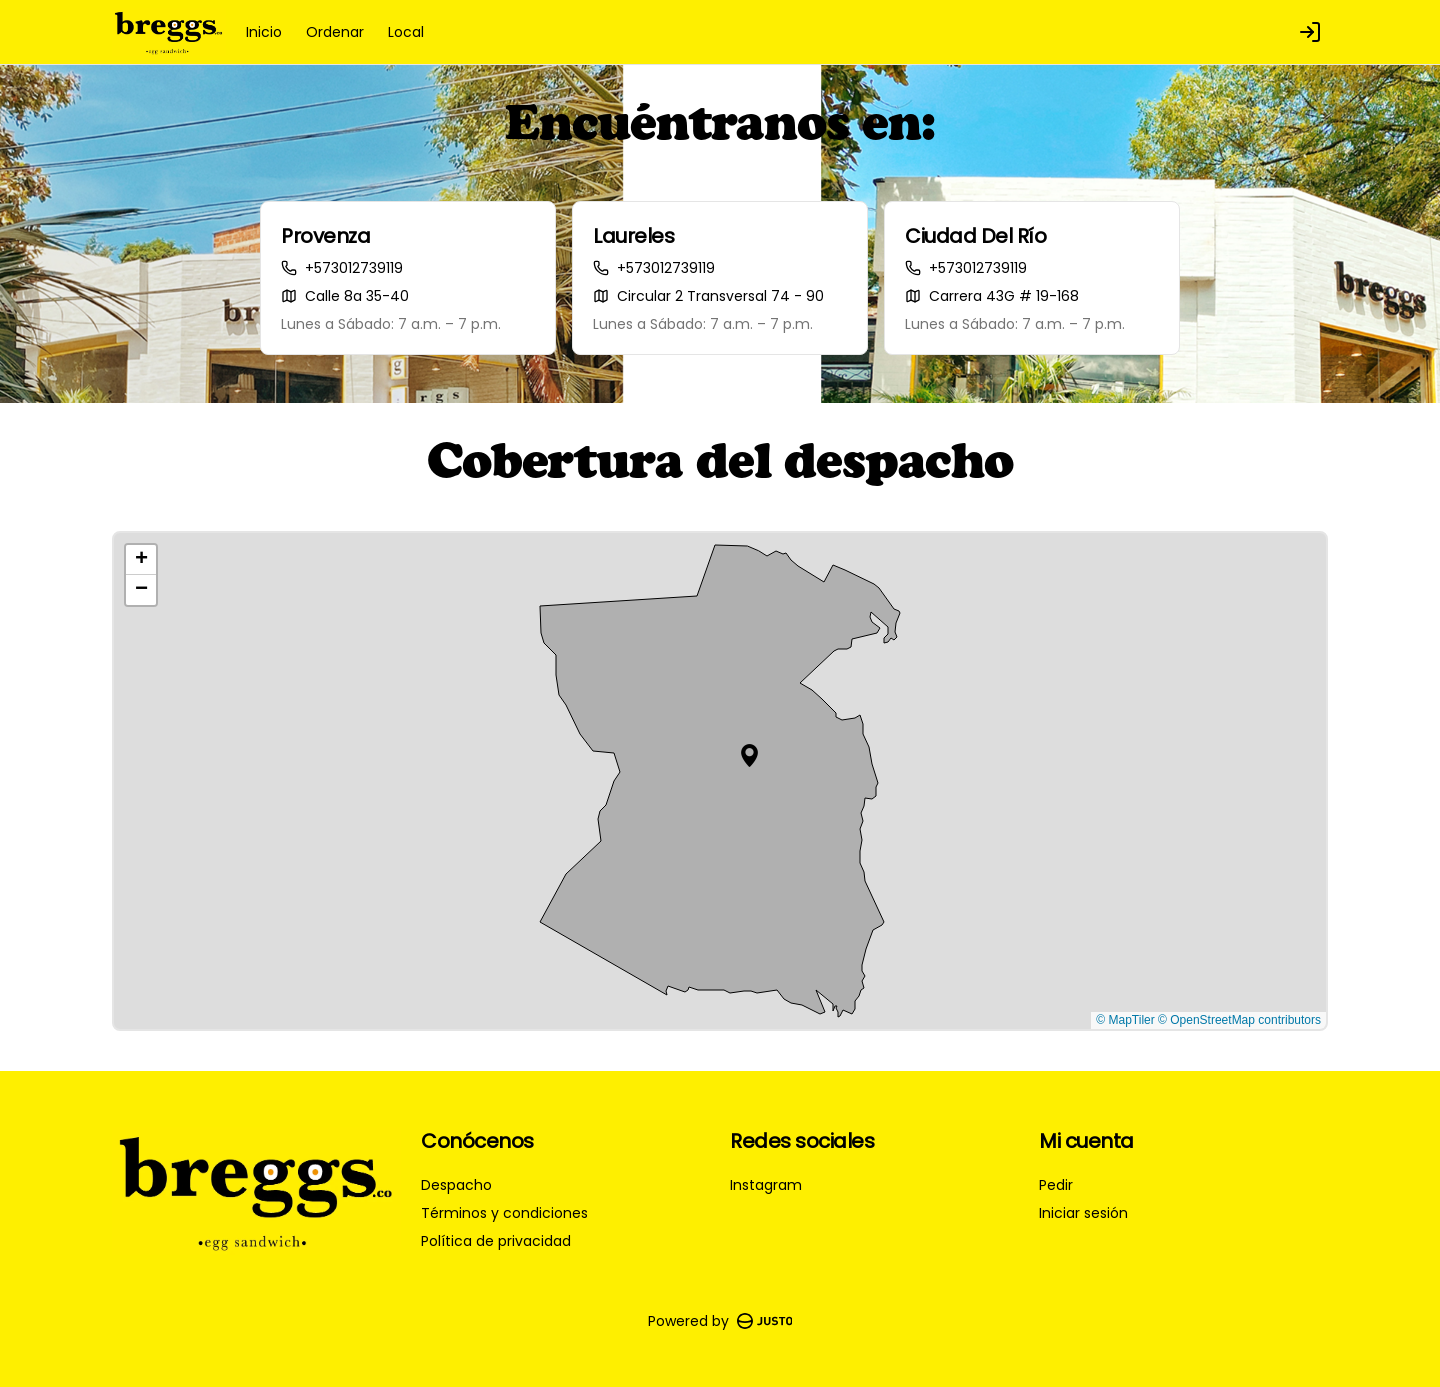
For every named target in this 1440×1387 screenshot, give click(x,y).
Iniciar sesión (1083, 1213)
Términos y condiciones (504, 1213)
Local (406, 32)
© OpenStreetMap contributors (1239, 1020)
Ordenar (335, 32)
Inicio (264, 32)
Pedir (1056, 1185)
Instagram (766, 1185)
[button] (749, 755)
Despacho (456, 1185)
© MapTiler (1125, 1020)
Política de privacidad (496, 1241)
